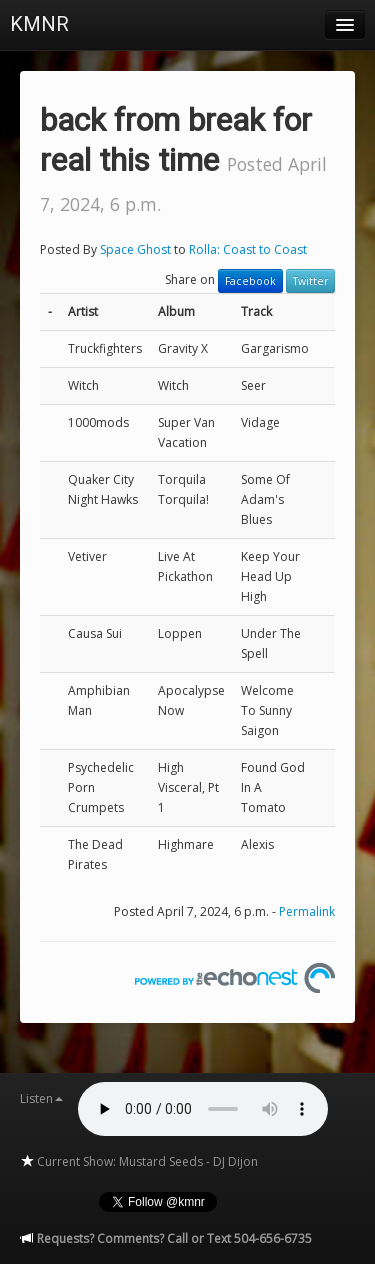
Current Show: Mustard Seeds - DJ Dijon (139, 1161)
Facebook (250, 281)
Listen (41, 1098)
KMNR (39, 24)
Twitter (310, 281)
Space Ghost (135, 249)
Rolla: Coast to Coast (248, 249)
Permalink (307, 911)
